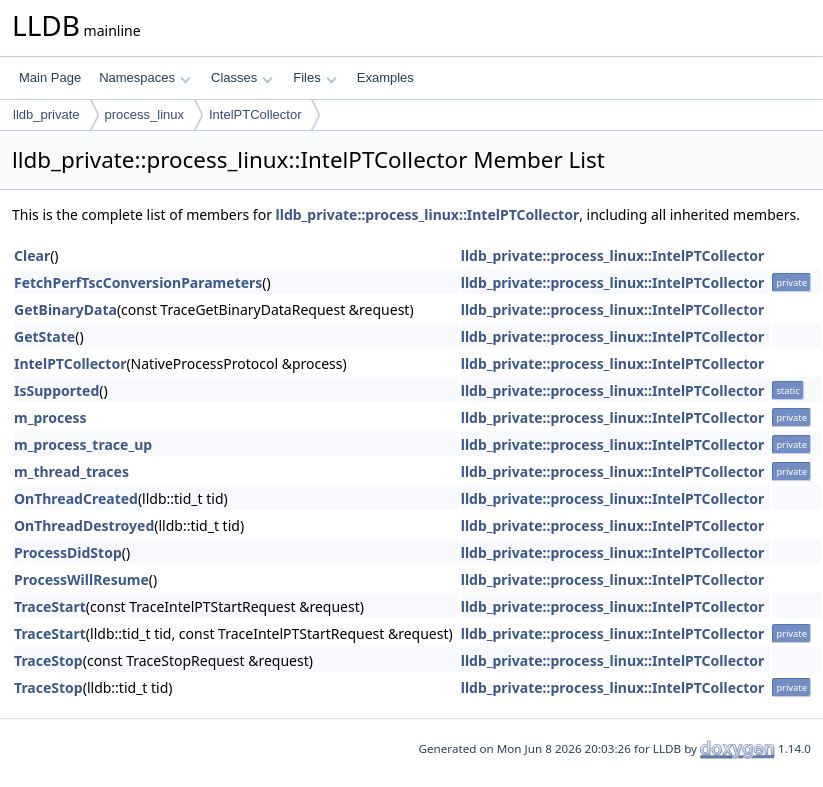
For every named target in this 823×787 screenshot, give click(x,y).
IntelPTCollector (255, 114)
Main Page (50, 77)
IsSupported (56, 390)
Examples (385, 77)
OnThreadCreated (76, 498)
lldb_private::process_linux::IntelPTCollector (428, 214)
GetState (44, 336)
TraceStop (48, 660)
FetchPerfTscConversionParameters (138, 282)
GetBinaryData (65, 309)
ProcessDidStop (68, 552)
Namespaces (144, 77)
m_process (50, 417)
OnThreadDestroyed (84, 525)
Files (314, 77)
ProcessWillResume (81, 579)
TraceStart (50, 606)
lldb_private (46, 114)
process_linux (145, 114)
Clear (32, 255)
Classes (242, 77)
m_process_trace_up (83, 444)
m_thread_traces (71, 471)
